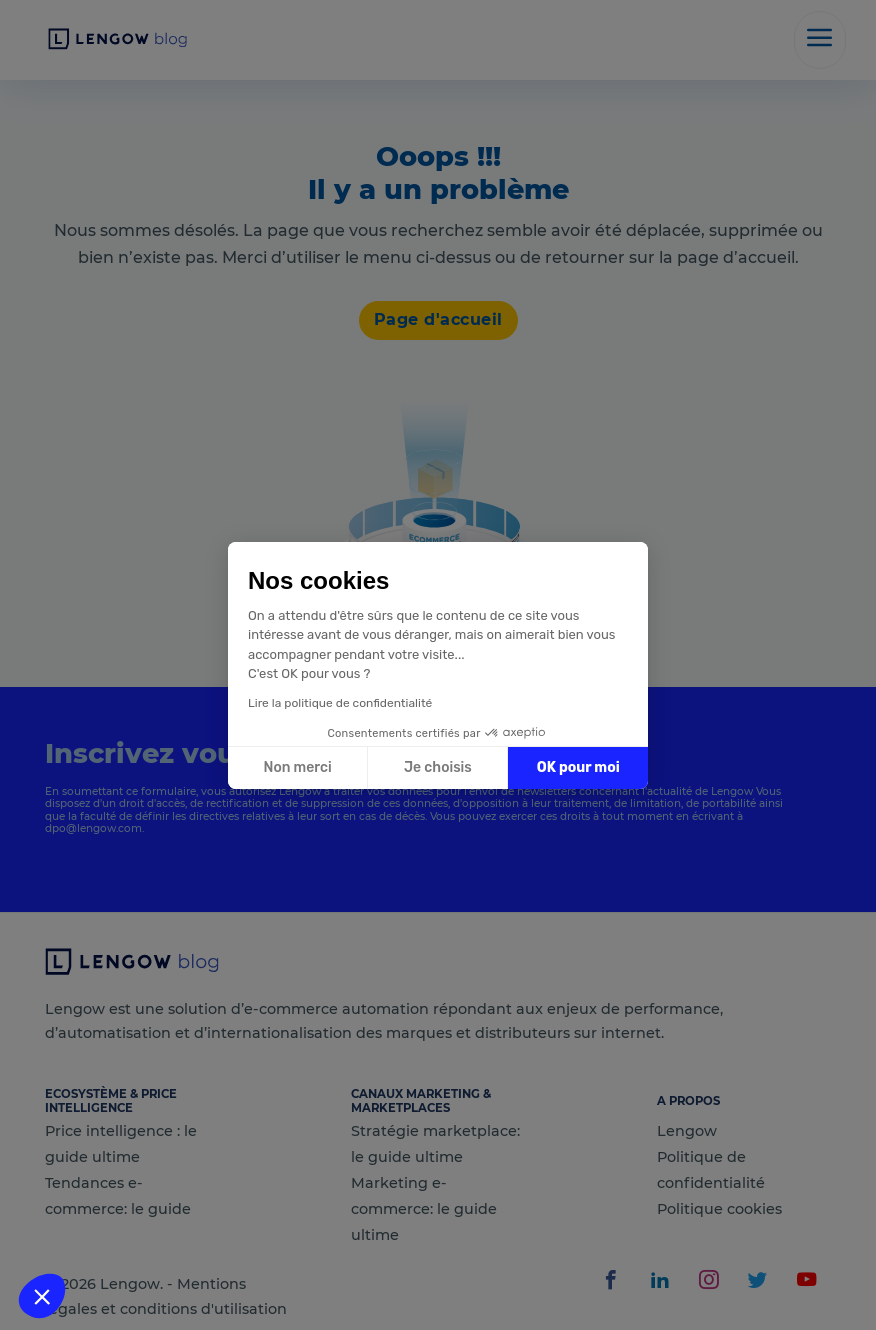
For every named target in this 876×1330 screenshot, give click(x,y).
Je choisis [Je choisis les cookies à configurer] (438, 767)
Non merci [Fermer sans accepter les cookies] (297, 767)
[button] (42, 1296)
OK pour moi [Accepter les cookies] (578, 767)
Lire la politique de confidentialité (340, 703)
